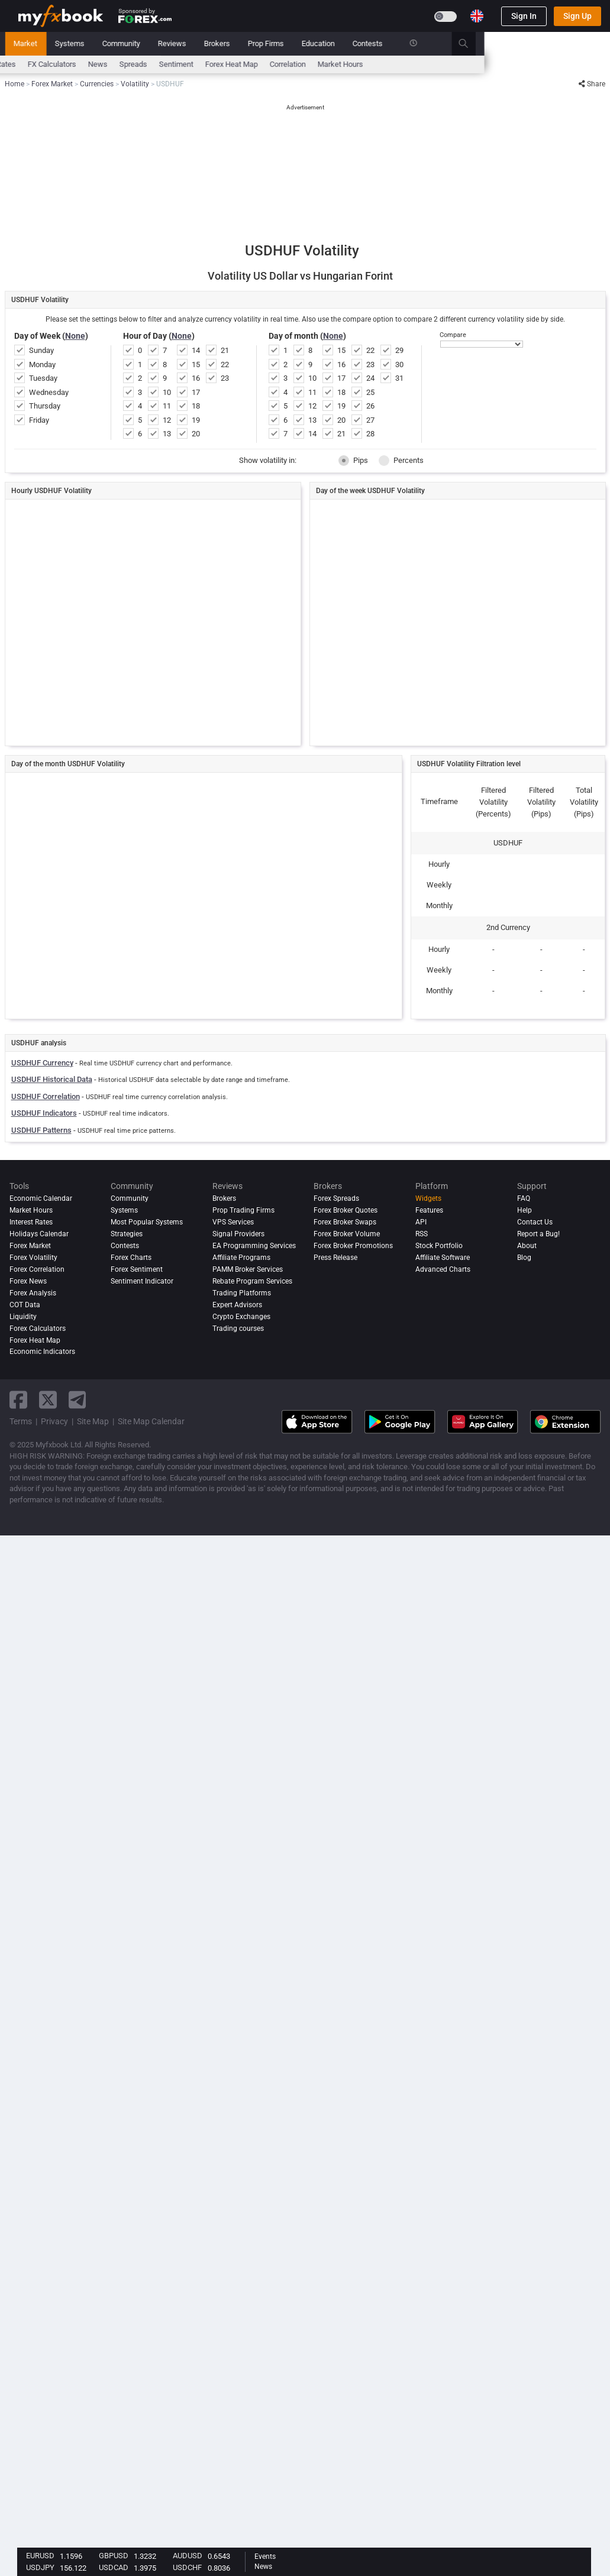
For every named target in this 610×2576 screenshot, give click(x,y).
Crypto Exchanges (241, 1317)
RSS (421, 1234)
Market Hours (466, 64)
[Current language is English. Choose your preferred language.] (477, 16)
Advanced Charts (442, 1269)
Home (28, 43)
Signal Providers (238, 1234)
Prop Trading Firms (243, 1210)
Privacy (54, 1421)
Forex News (28, 1281)
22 (225, 364)
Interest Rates (118, 64)
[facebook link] (18, 1399)
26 (370, 405)
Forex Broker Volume (347, 1234)
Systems (196, 43)
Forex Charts (131, 1257)
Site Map (93, 1421)
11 (167, 405)
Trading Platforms (241, 1293)
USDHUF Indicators (44, 1113)
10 (167, 392)
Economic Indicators (42, 1352)
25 (370, 392)
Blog (524, 1257)
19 (196, 420)
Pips (353, 460)
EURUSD (40, 2555)
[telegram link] (77, 1399)
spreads (259, 64)
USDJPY (40, 2567)
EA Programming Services (254, 1246)
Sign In (524, 16)
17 (196, 392)
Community (247, 43)
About (527, 1246)
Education (444, 43)
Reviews (298, 43)
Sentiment (302, 64)
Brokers (343, 43)
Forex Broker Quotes (345, 1210)
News (112, 43)
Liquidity (23, 1317)
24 (370, 378)
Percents (401, 460)
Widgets (428, 1198)
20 (196, 433)
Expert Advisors (237, 1305)
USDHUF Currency (42, 1062)
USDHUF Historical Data (51, 1079)
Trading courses (238, 1328)
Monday (42, 364)
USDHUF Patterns (41, 1130)
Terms (20, 1421)
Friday (39, 420)
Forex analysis (32, 1293)
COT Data (24, 1305)
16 (196, 378)
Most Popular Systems (147, 1222)
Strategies (127, 1234)
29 (399, 350)
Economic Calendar (50, 64)
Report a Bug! (538, 1234)
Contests (494, 43)
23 (225, 378)
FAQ (523, 1198)
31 (399, 378)
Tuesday (43, 378)
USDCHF (187, 2567)
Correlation (414, 64)
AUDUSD (187, 2555)
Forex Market (30, 1246)
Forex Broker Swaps (345, 1222)
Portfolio (70, 43)
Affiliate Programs (241, 1257)
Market (151, 43)
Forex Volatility (33, 1257)
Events (265, 2556)
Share (592, 84)
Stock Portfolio (439, 1246)
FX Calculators (178, 64)
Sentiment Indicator (142, 1281)
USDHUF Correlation (45, 1096)
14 (196, 350)
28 (370, 433)
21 (225, 350)
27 (370, 420)
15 (196, 364)
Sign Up (577, 16)
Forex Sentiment (137, 1269)
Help (524, 1210)
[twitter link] (48, 1399)
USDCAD (113, 2567)
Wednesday (49, 392)
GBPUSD (113, 2555)
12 (167, 420)
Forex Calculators (37, 1328)
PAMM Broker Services (247, 1269)
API (421, 1222)
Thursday (44, 405)
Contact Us (535, 1222)
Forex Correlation (36, 1269)
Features (429, 1210)
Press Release (335, 1257)
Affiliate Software (442, 1257)
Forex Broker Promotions (353, 1246)
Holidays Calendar (39, 1234)
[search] (596, 43)
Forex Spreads (336, 1198)
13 (167, 433)
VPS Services (233, 1222)
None (75, 336)
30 (399, 364)
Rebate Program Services (252, 1281)
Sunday (41, 350)
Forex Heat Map (357, 64)
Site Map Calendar (151, 1421)
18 (196, 405)
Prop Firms (392, 43)
